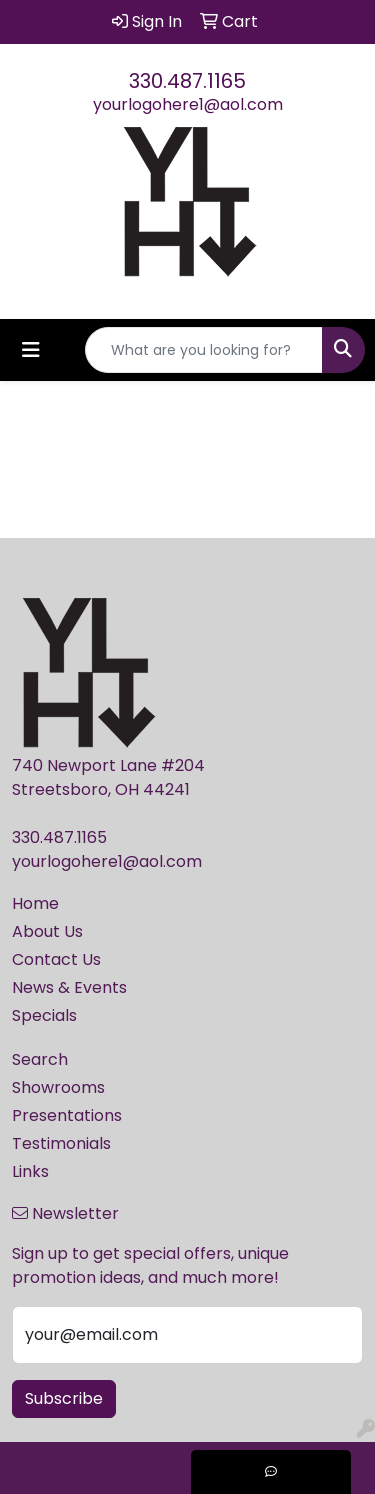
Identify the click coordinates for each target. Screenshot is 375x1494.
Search (40, 1059)
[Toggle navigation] (31, 350)
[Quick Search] (204, 350)
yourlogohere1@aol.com (188, 104)
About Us (47, 931)
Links (30, 1171)
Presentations (67, 1115)
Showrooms (58, 1087)
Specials (44, 1015)
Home (35, 903)
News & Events (69, 987)
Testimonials (61, 1143)
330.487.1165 (187, 81)
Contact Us (56, 959)
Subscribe (64, 1398)
